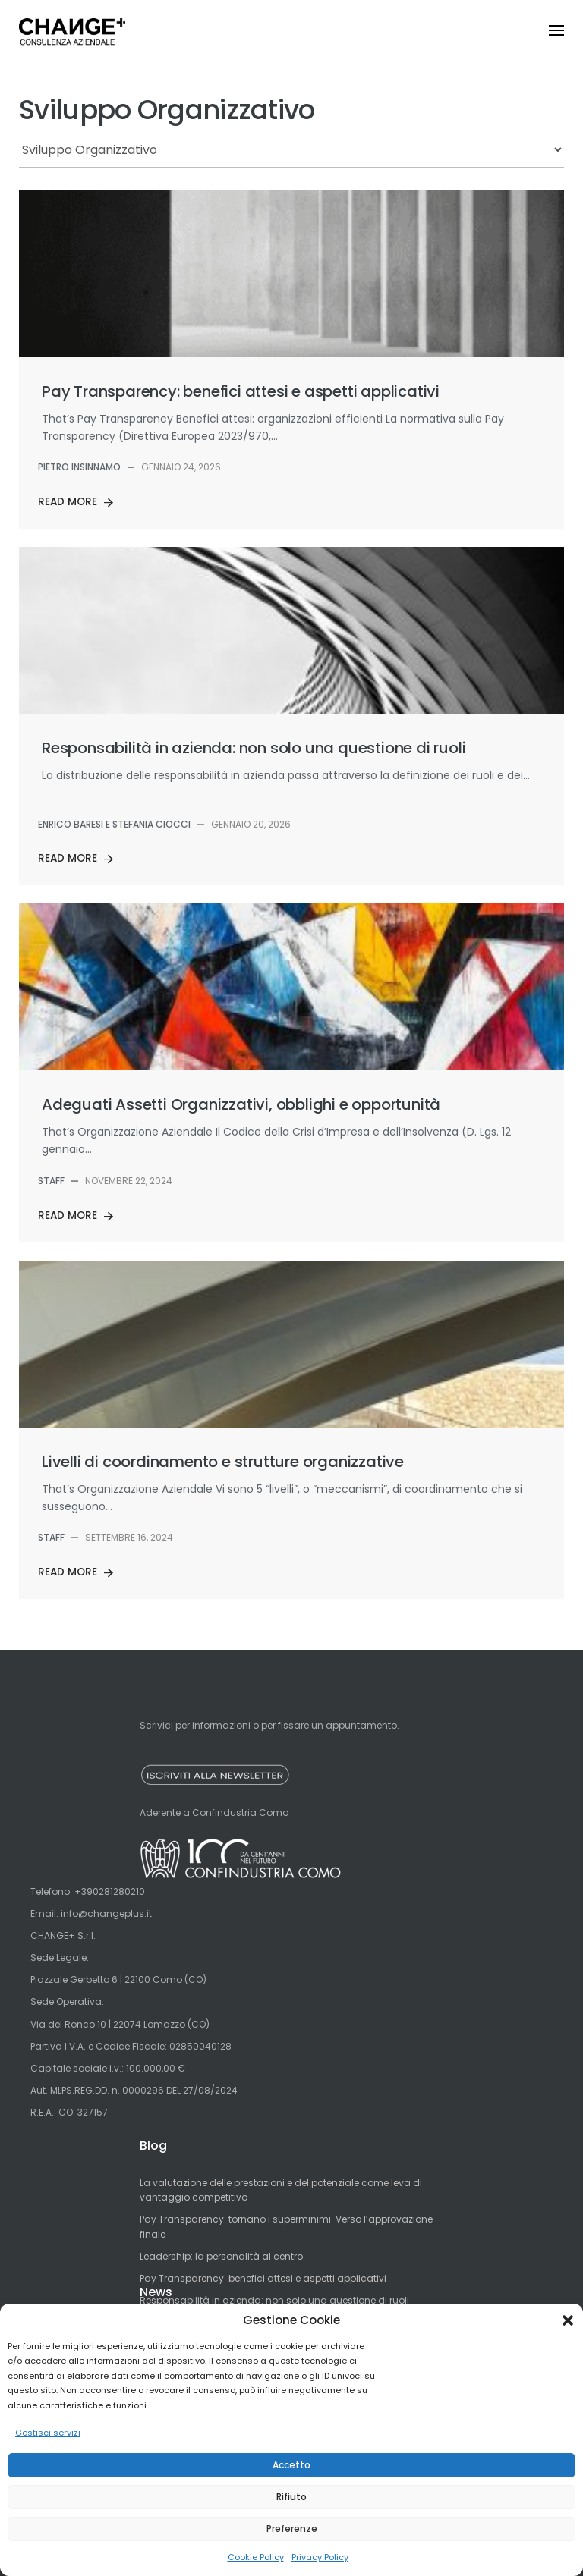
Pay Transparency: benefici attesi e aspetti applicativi (241, 391)
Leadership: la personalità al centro (221, 2256)
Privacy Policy (320, 2557)
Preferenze (291, 2528)
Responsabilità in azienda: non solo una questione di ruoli (253, 748)
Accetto (291, 2464)
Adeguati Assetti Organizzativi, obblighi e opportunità (241, 1104)
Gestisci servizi (47, 2433)
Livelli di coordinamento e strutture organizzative (223, 1461)
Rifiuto (291, 2496)
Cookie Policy (256, 2557)
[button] (567, 2320)
